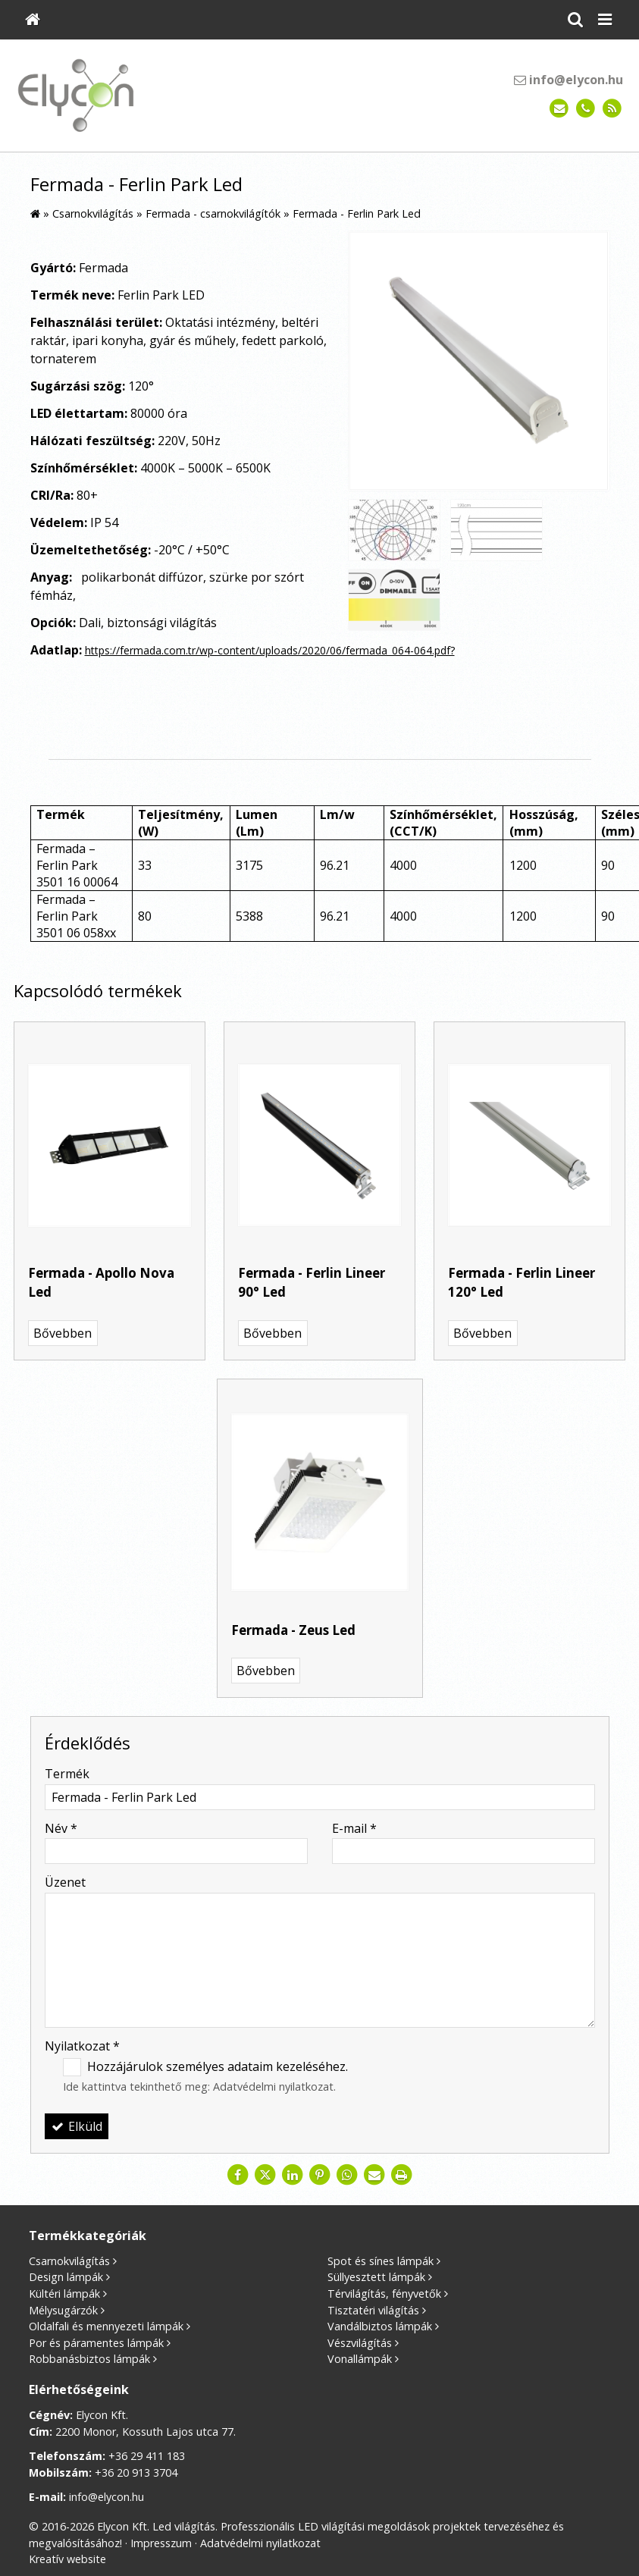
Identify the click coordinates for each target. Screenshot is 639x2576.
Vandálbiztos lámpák (379, 2326)
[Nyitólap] (32, 19)
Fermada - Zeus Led (293, 1630)
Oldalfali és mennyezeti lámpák (106, 2326)
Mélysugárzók (63, 2310)
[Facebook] (238, 2175)
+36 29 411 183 (146, 2456)
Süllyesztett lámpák (376, 2277)
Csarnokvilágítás (69, 2261)
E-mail (354, 1828)
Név (61, 1828)
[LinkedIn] (292, 2175)
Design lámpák (66, 2277)
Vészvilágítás (359, 2343)
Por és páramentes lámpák (96, 2343)
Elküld (76, 2126)
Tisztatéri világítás (373, 2310)
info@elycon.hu (568, 79)
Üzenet (65, 1882)
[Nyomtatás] (402, 2175)
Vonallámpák (359, 2359)
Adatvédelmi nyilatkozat (273, 2086)
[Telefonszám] (586, 109)
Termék (67, 1773)
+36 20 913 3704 (136, 2472)
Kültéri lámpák (64, 2293)
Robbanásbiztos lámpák (89, 2359)
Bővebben (62, 1333)
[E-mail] (559, 109)
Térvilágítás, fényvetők (384, 2293)
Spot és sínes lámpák (380, 2261)
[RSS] (612, 109)
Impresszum (161, 2543)
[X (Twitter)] (265, 2175)
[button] (605, 19)
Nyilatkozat (82, 2046)
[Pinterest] (320, 2175)
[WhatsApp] (347, 2175)
